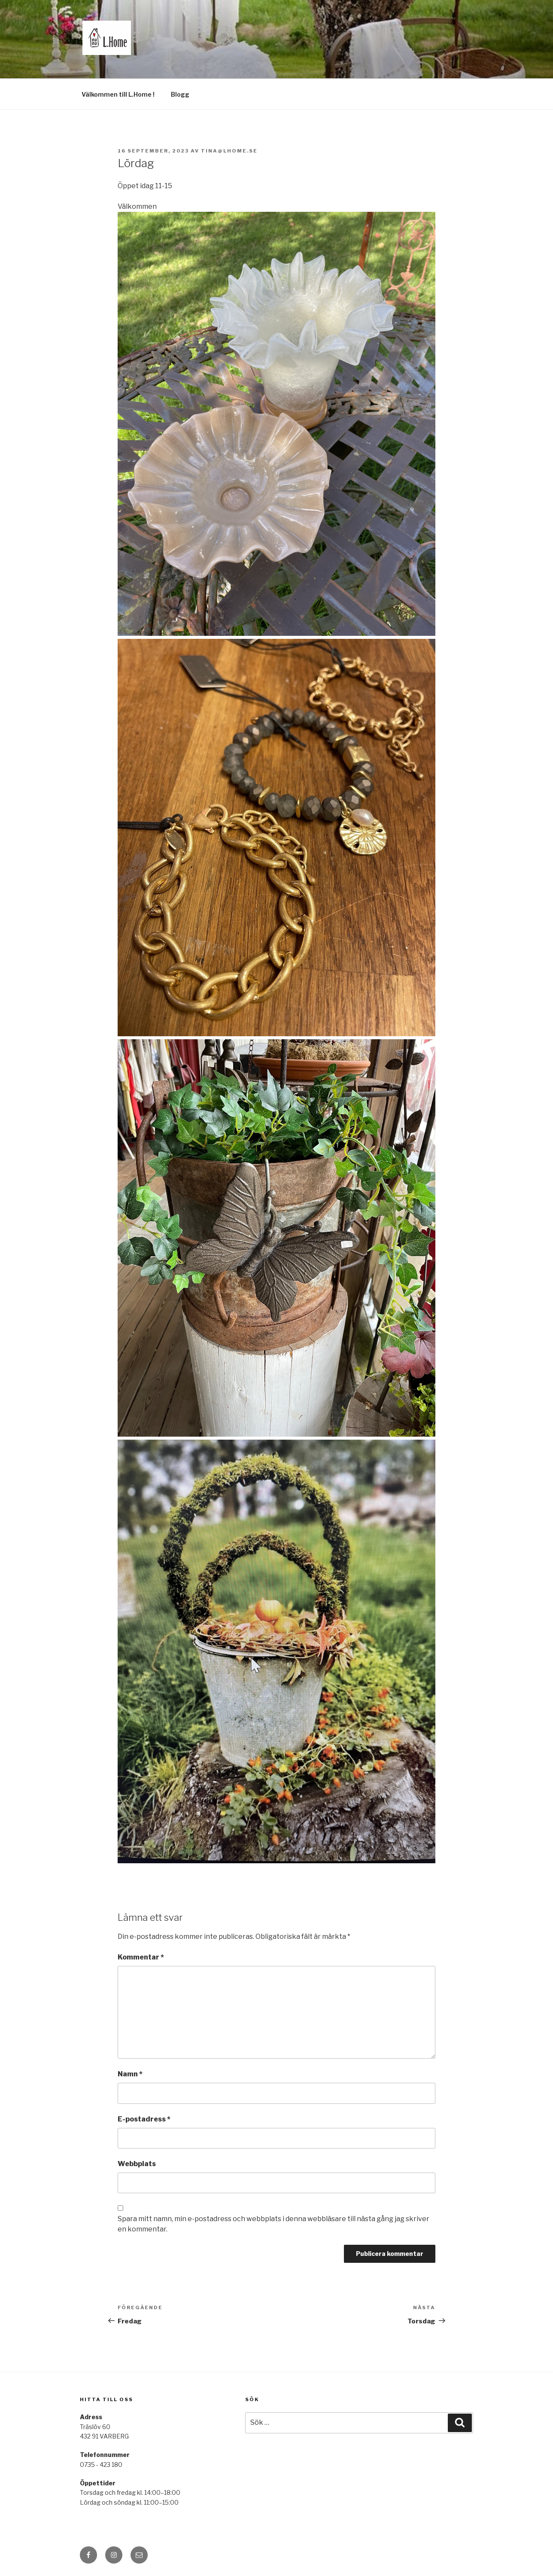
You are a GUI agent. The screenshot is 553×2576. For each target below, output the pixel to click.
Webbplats (137, 2164)
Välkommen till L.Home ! (118, 94)
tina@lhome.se (229, 151)
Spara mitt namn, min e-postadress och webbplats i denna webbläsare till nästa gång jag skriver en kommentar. (273, 2224)
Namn (130, 2074)
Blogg (180, 94)
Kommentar (141, 1957)
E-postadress (144, 2119)
